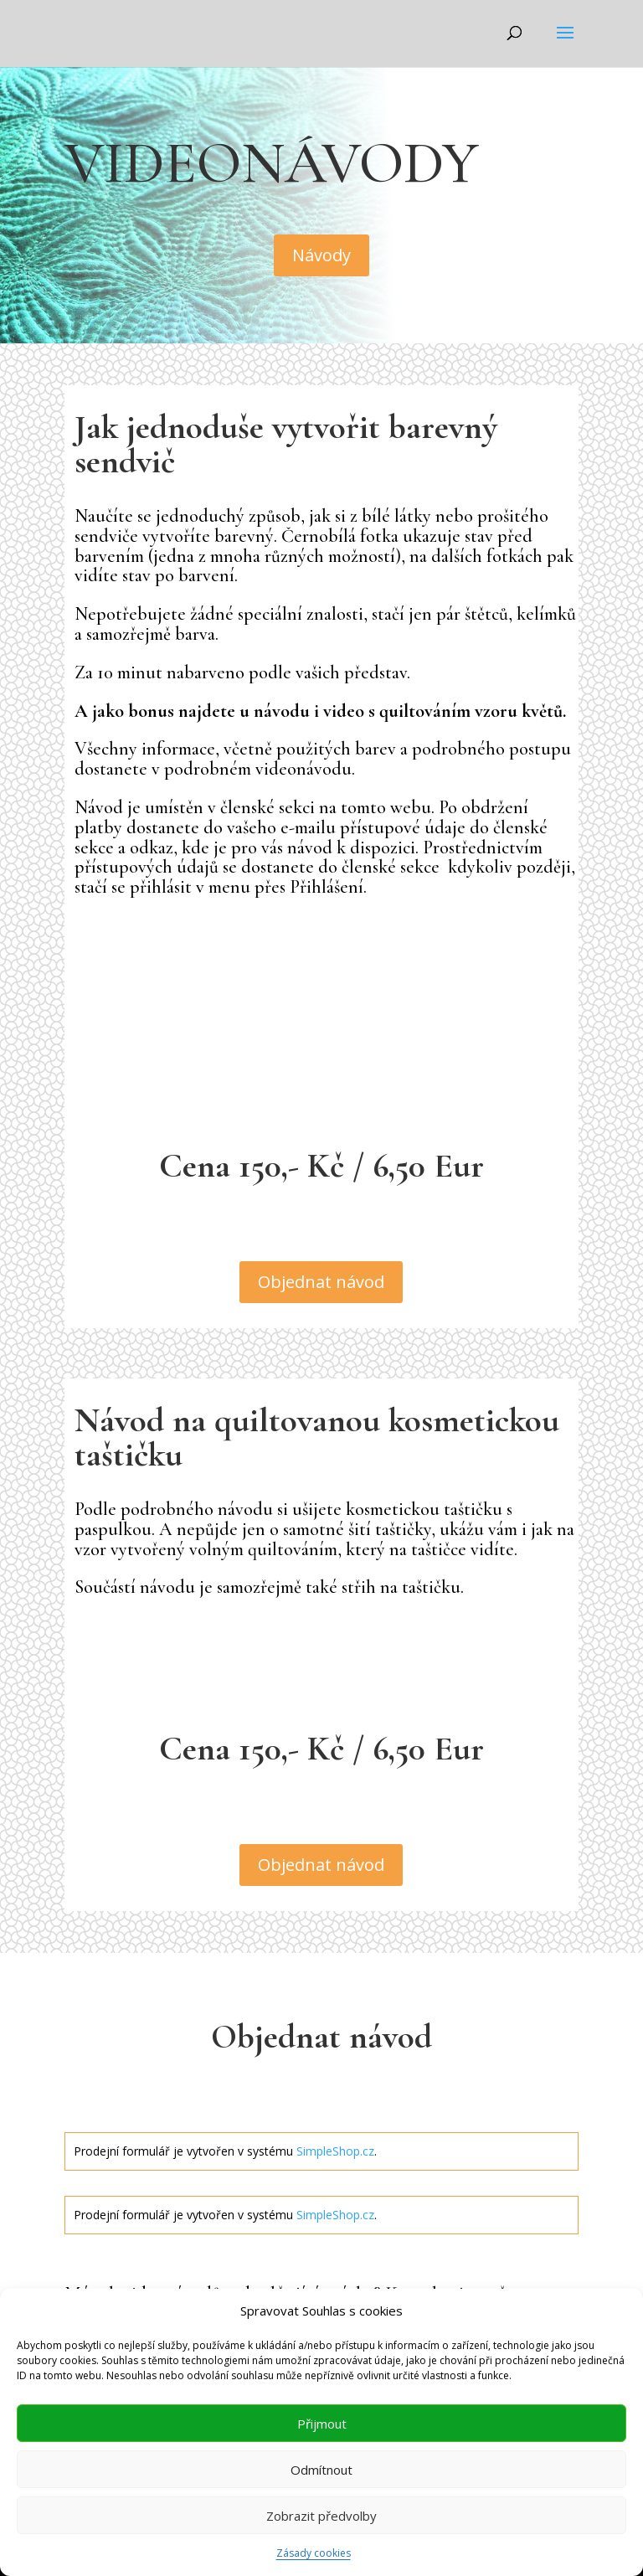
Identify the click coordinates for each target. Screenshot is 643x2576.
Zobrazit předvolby (321, 2515)
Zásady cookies (313, 2553)
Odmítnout (321, 2469)
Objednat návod (321, 1281)
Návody (321, 255)
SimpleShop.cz (335, 2151)
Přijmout (322, 2423)
